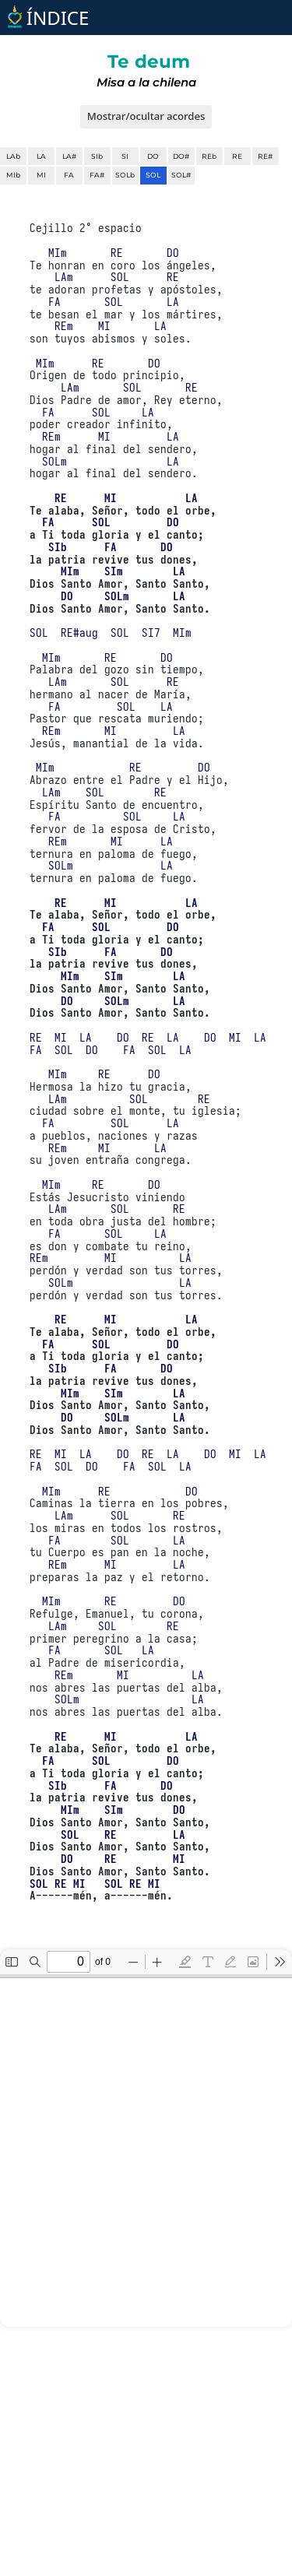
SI (124, 156)
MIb (13, 174)
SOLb (125, 174)
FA (69, 174)
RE (237, 156)
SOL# (181, 174)
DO (153, 156)
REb (209, 156)
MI (41, 174)
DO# (181, 156)
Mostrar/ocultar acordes (146, 116)
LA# (69, 156)
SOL (153, 174)
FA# (97, 174)
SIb (97, 156)
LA (41, 156)
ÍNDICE (46, 17)
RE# (265, 156)
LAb (13, 156)
